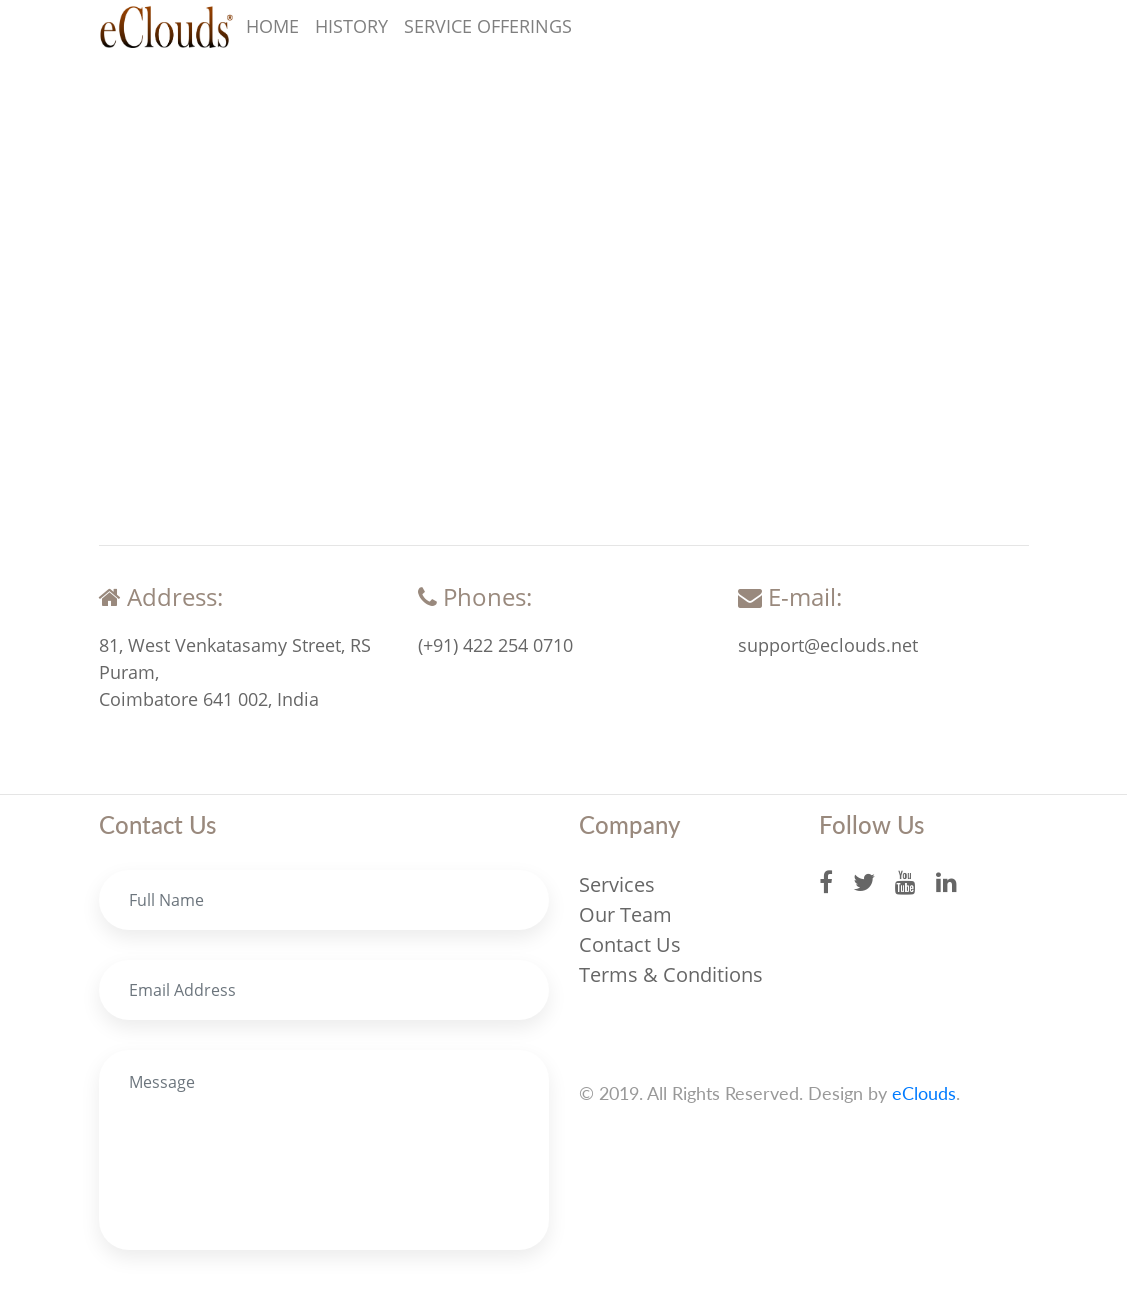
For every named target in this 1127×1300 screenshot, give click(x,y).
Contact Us (630, 944)
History (351, 26)
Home (272, 26)
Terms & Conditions (671, 974)
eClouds (924, 1093)
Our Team (625, 914)
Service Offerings (488, 26)
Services (617, 884)
